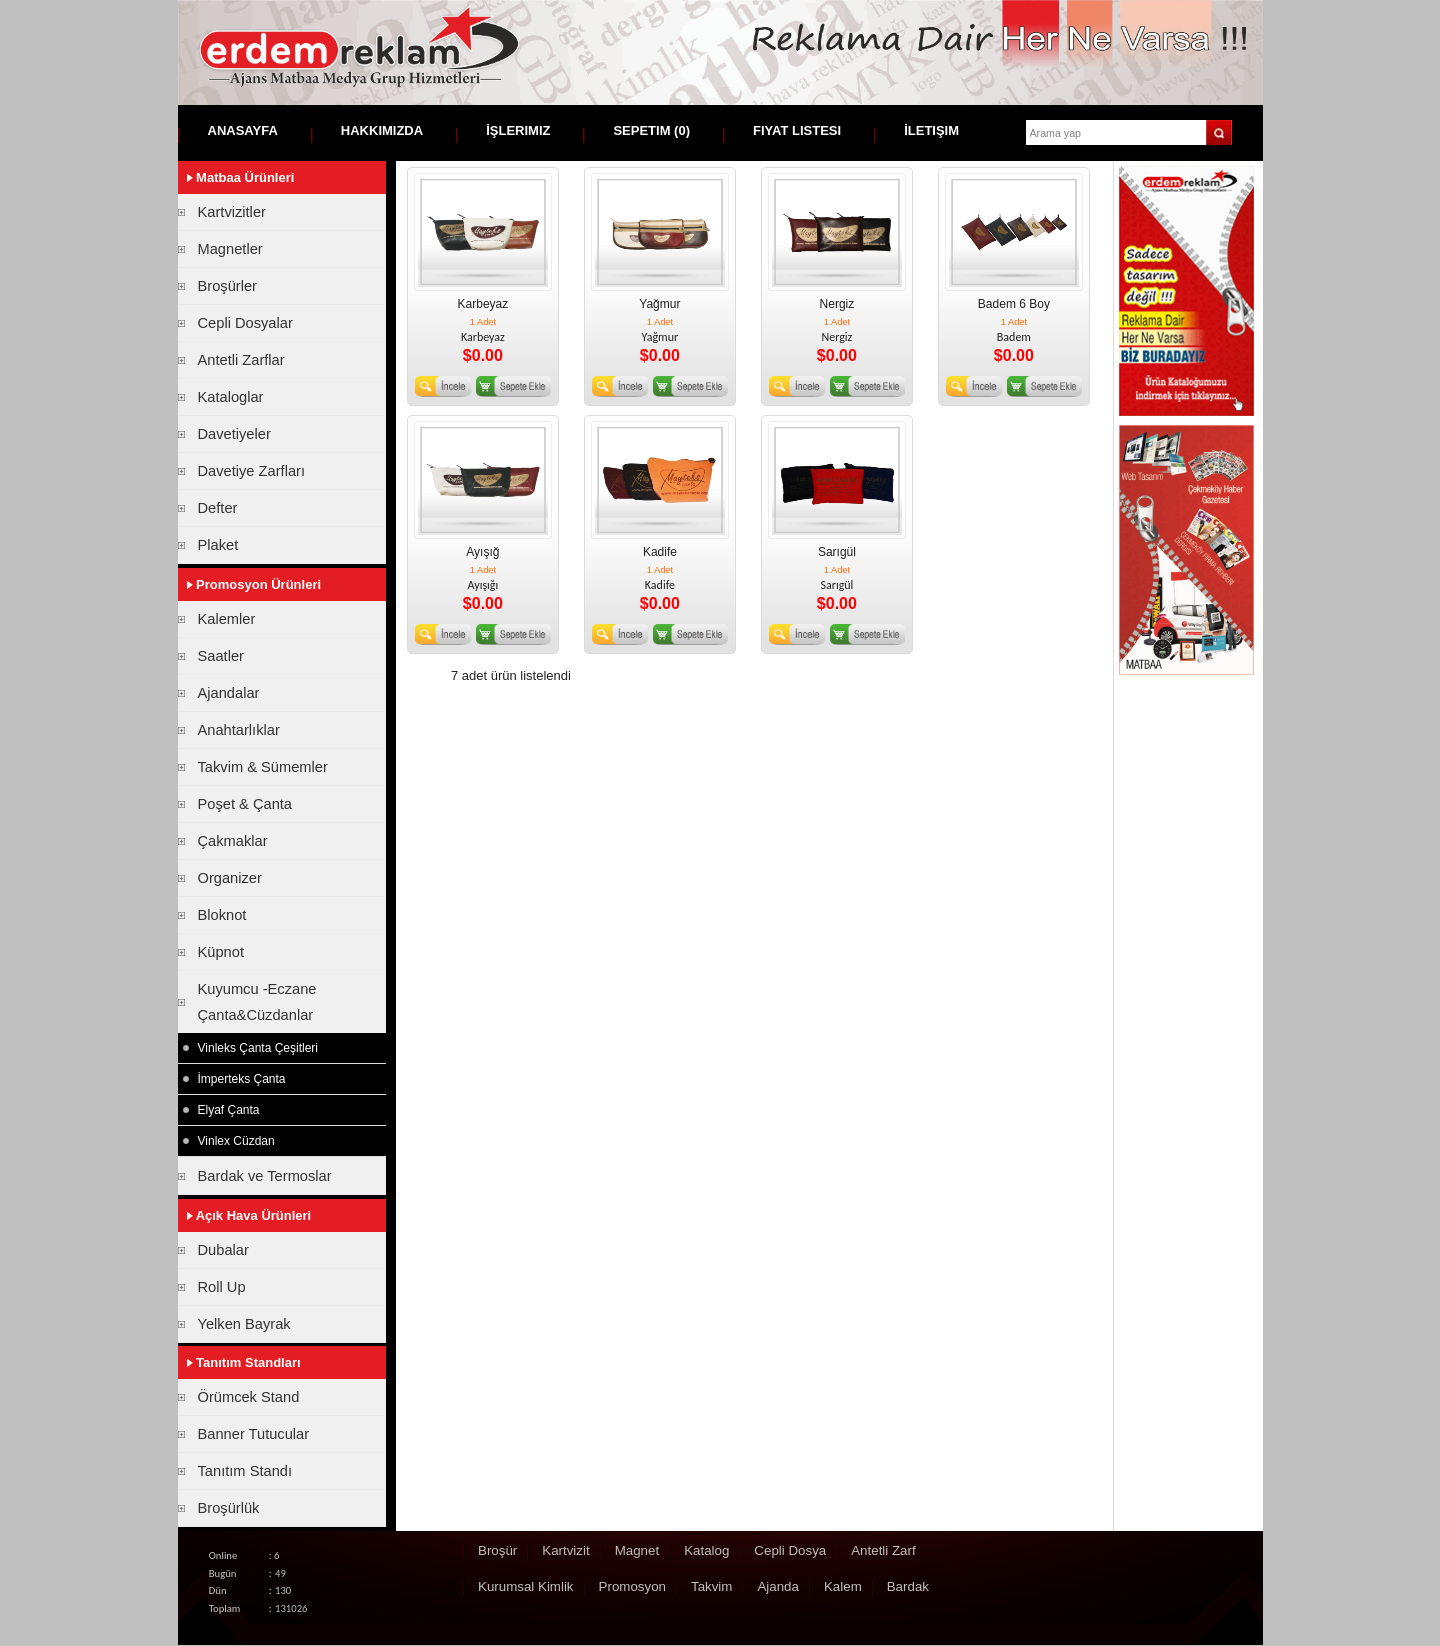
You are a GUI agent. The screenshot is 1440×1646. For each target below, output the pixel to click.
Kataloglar (231, 397)
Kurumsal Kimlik (526, 1586)
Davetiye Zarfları (252, 471)
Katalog (706, 1550)
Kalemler (227, 619)
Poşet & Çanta (245, 804)
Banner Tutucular (254, 1434)
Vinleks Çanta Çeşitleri (258, 1048)
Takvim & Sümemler (263, 767)
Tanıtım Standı (245, 1471)
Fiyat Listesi (797, 130)
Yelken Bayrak (244, 1324)
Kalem (843, 1586)
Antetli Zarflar (241, 360)
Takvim (711, 1586)
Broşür (497, 1550)
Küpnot (221, 952)
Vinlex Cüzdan (236, 1141)
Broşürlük (229, 1508)
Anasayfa (243, 130)
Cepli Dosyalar (245, 323)
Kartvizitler (232, 212)
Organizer (230, 878)
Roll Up (222, 1287)
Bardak (908, 1586)
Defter (218, 508)
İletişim (931, 130)
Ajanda (778, 1586)
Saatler (221, 656)
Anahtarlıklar (239, 730)
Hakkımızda (382, 130)
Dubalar (223, 1250)
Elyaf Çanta (229, 1110)
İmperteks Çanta (242, 1079)
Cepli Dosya (790, 1550)
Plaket (218, 545)
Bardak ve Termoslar (265, 1176)
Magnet (637, 1550)
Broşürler (227, 286)
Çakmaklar (233, 841)
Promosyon (632, 1586)
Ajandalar (229, 693)
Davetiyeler (234, 434)
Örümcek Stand (249, 1397)
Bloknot (222, 915)
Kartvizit (565, 1550)
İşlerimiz (518, 130)
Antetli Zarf (883, 1550)
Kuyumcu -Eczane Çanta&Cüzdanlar (257, 1002)
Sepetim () (651, 130)
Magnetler (230, 249)
